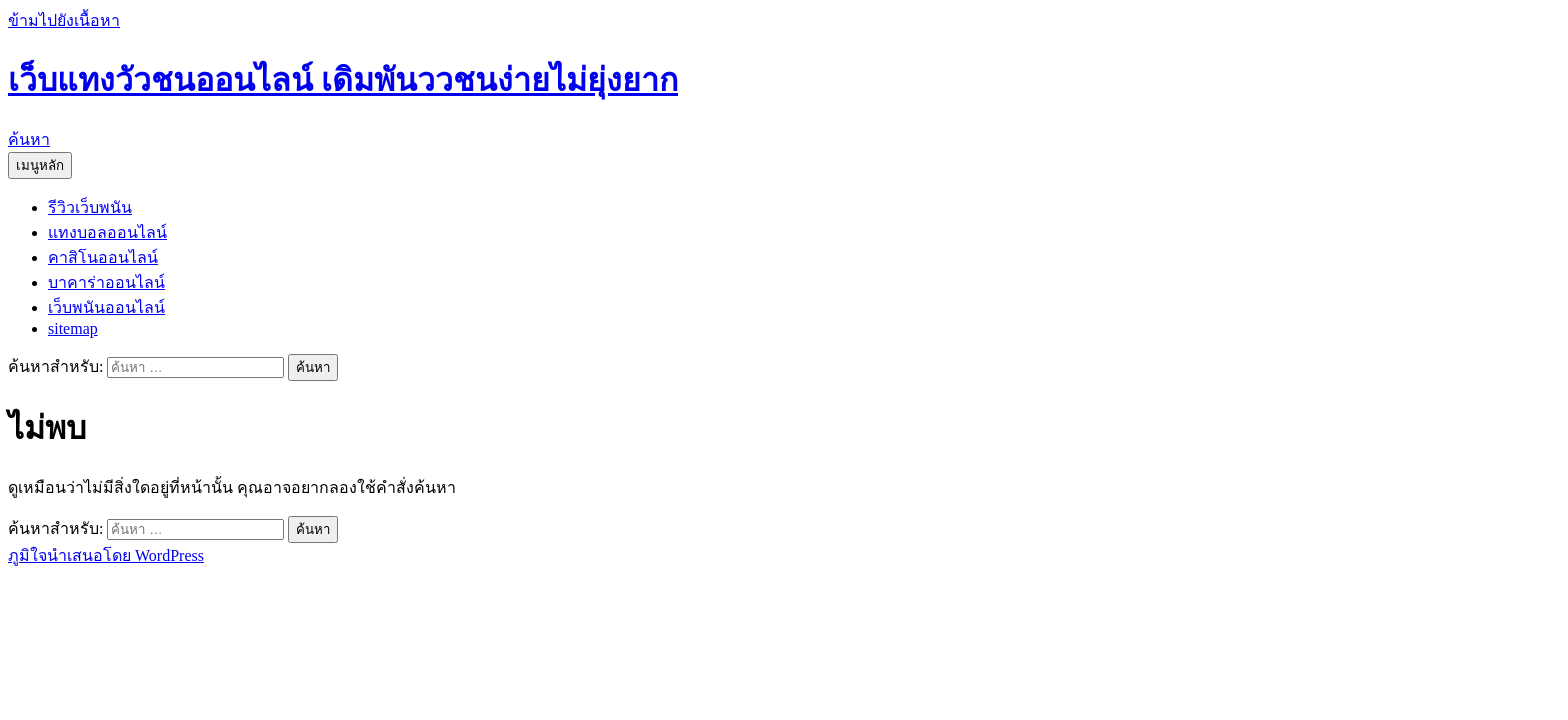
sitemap (73, 328)
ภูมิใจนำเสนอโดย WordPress (106, 555)
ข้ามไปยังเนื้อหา (64, 20)
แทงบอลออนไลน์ (107, 232)
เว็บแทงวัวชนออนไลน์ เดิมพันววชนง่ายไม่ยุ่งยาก (343, 80)
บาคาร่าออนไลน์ (106, 282)
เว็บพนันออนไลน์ (106, 307)
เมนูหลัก (40, 165)
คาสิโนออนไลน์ (103, 257)
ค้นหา (29, 139)
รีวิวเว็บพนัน (90, 207)
